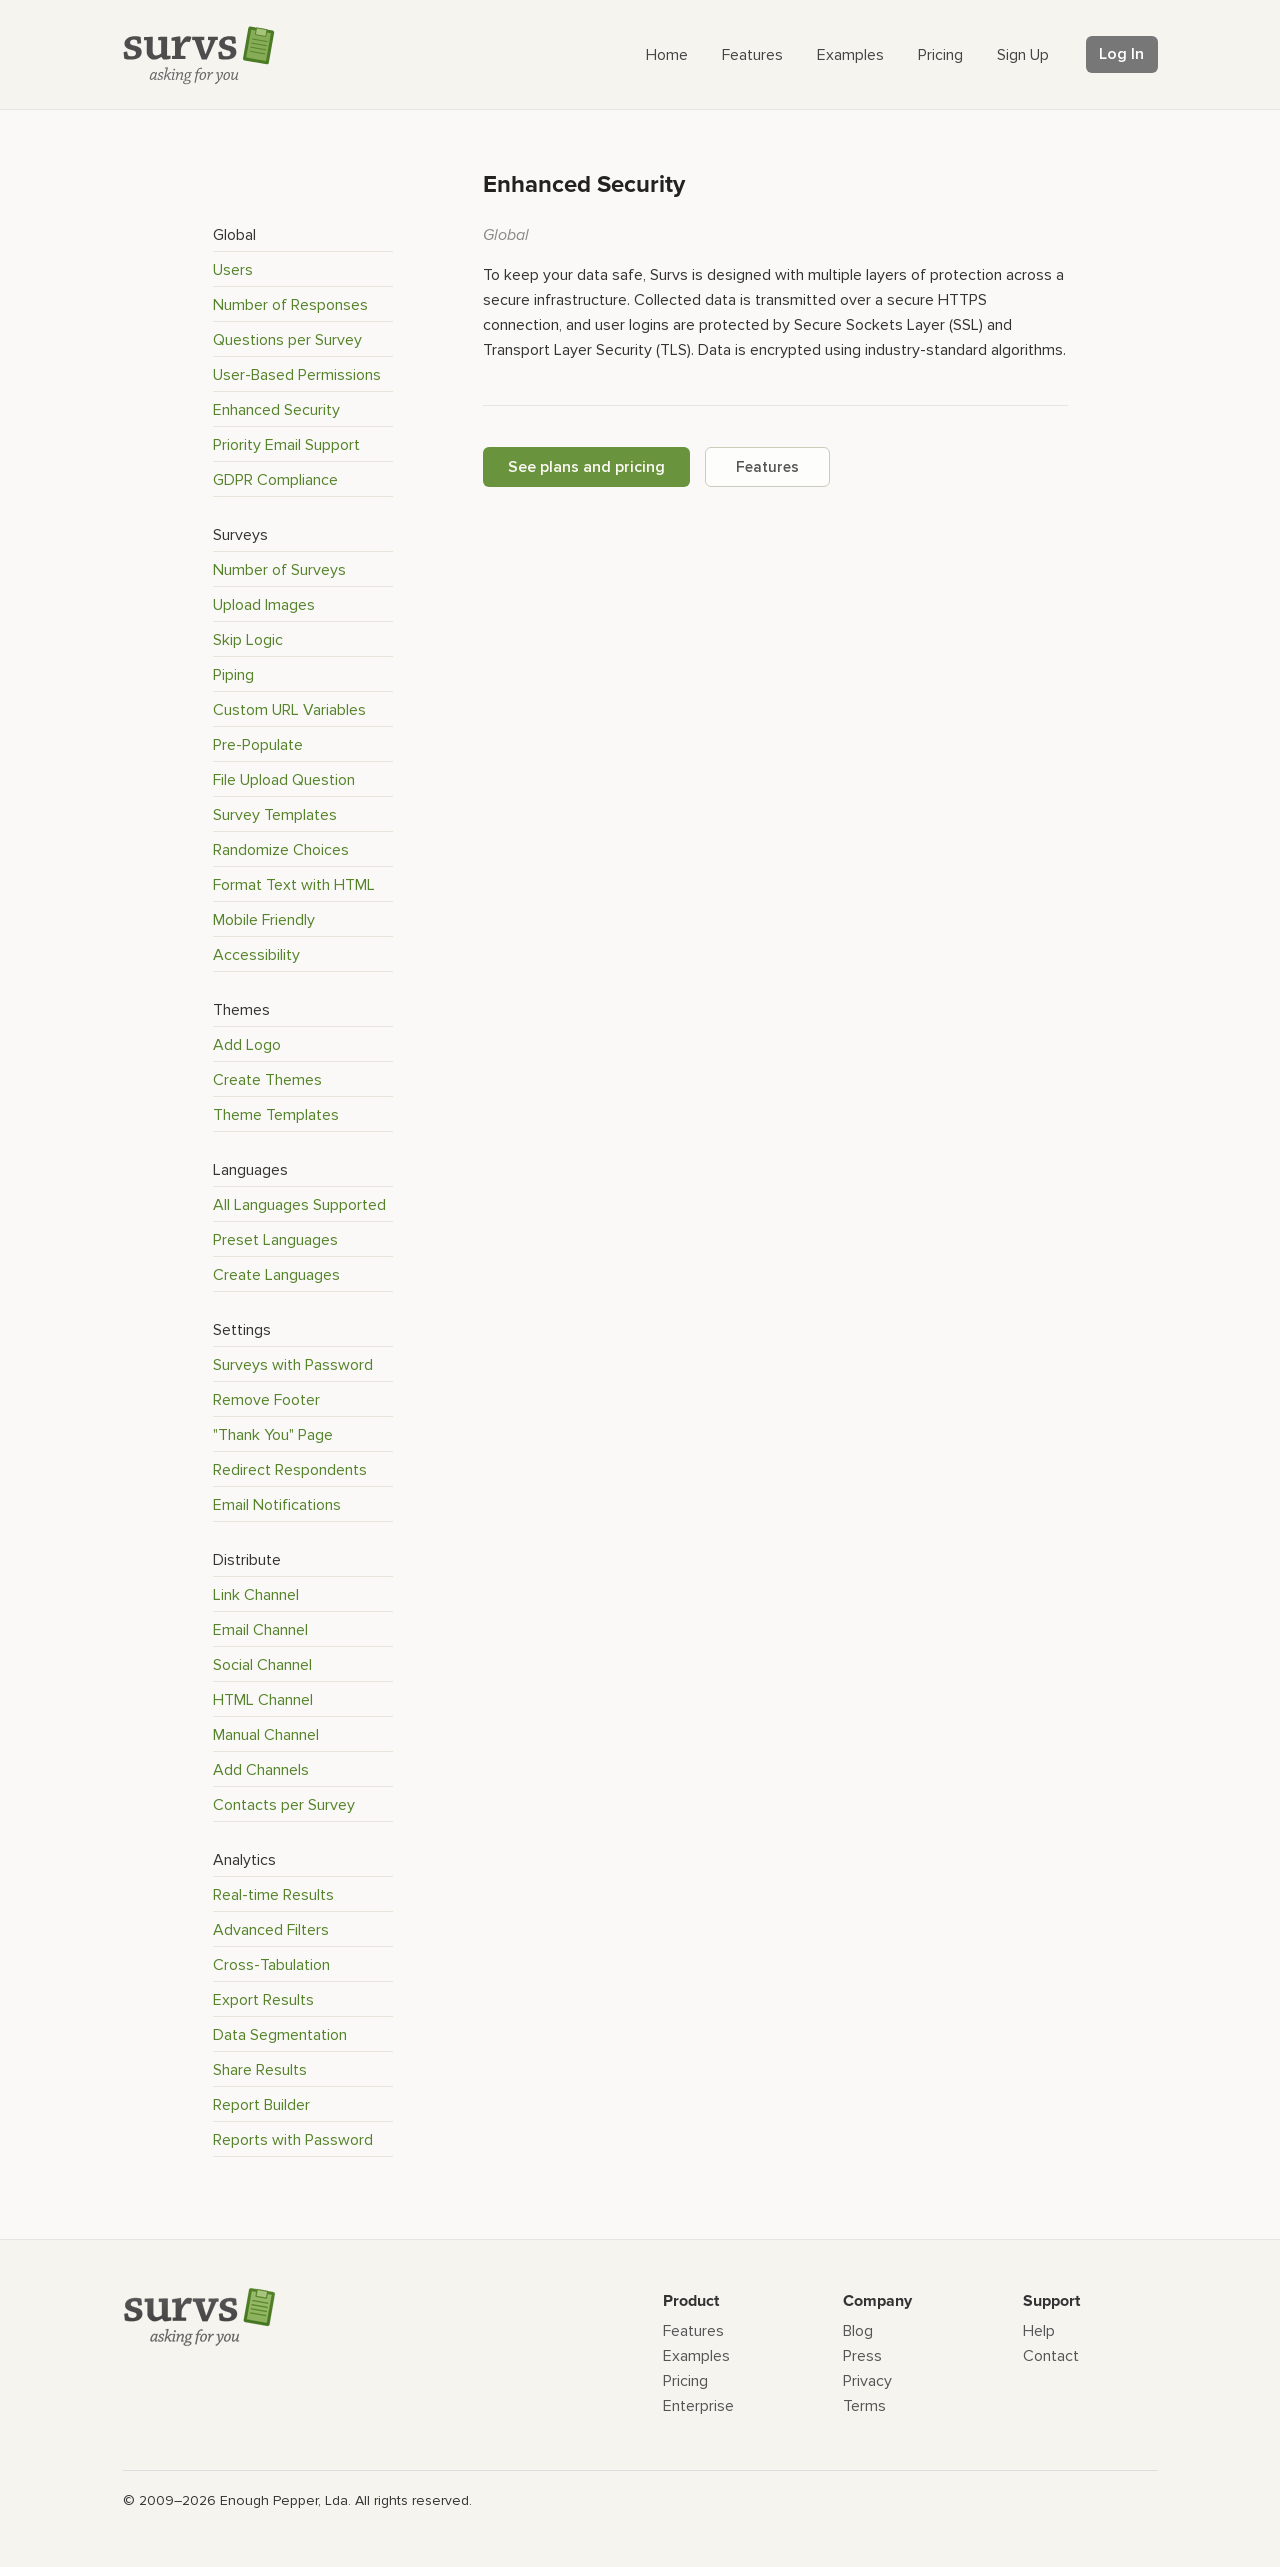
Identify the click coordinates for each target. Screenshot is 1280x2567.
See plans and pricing (586, 467)
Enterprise (698, 2406)
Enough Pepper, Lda (284, 2500)
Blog (858, 2331)
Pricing (685, 2381)
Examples (696, 2356)
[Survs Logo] (204, 59)
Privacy (867, 2381)
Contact (1051, 2356)
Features (767, 467)
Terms (864, 2406)
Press (862, 2356)
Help (1039, 2331)
